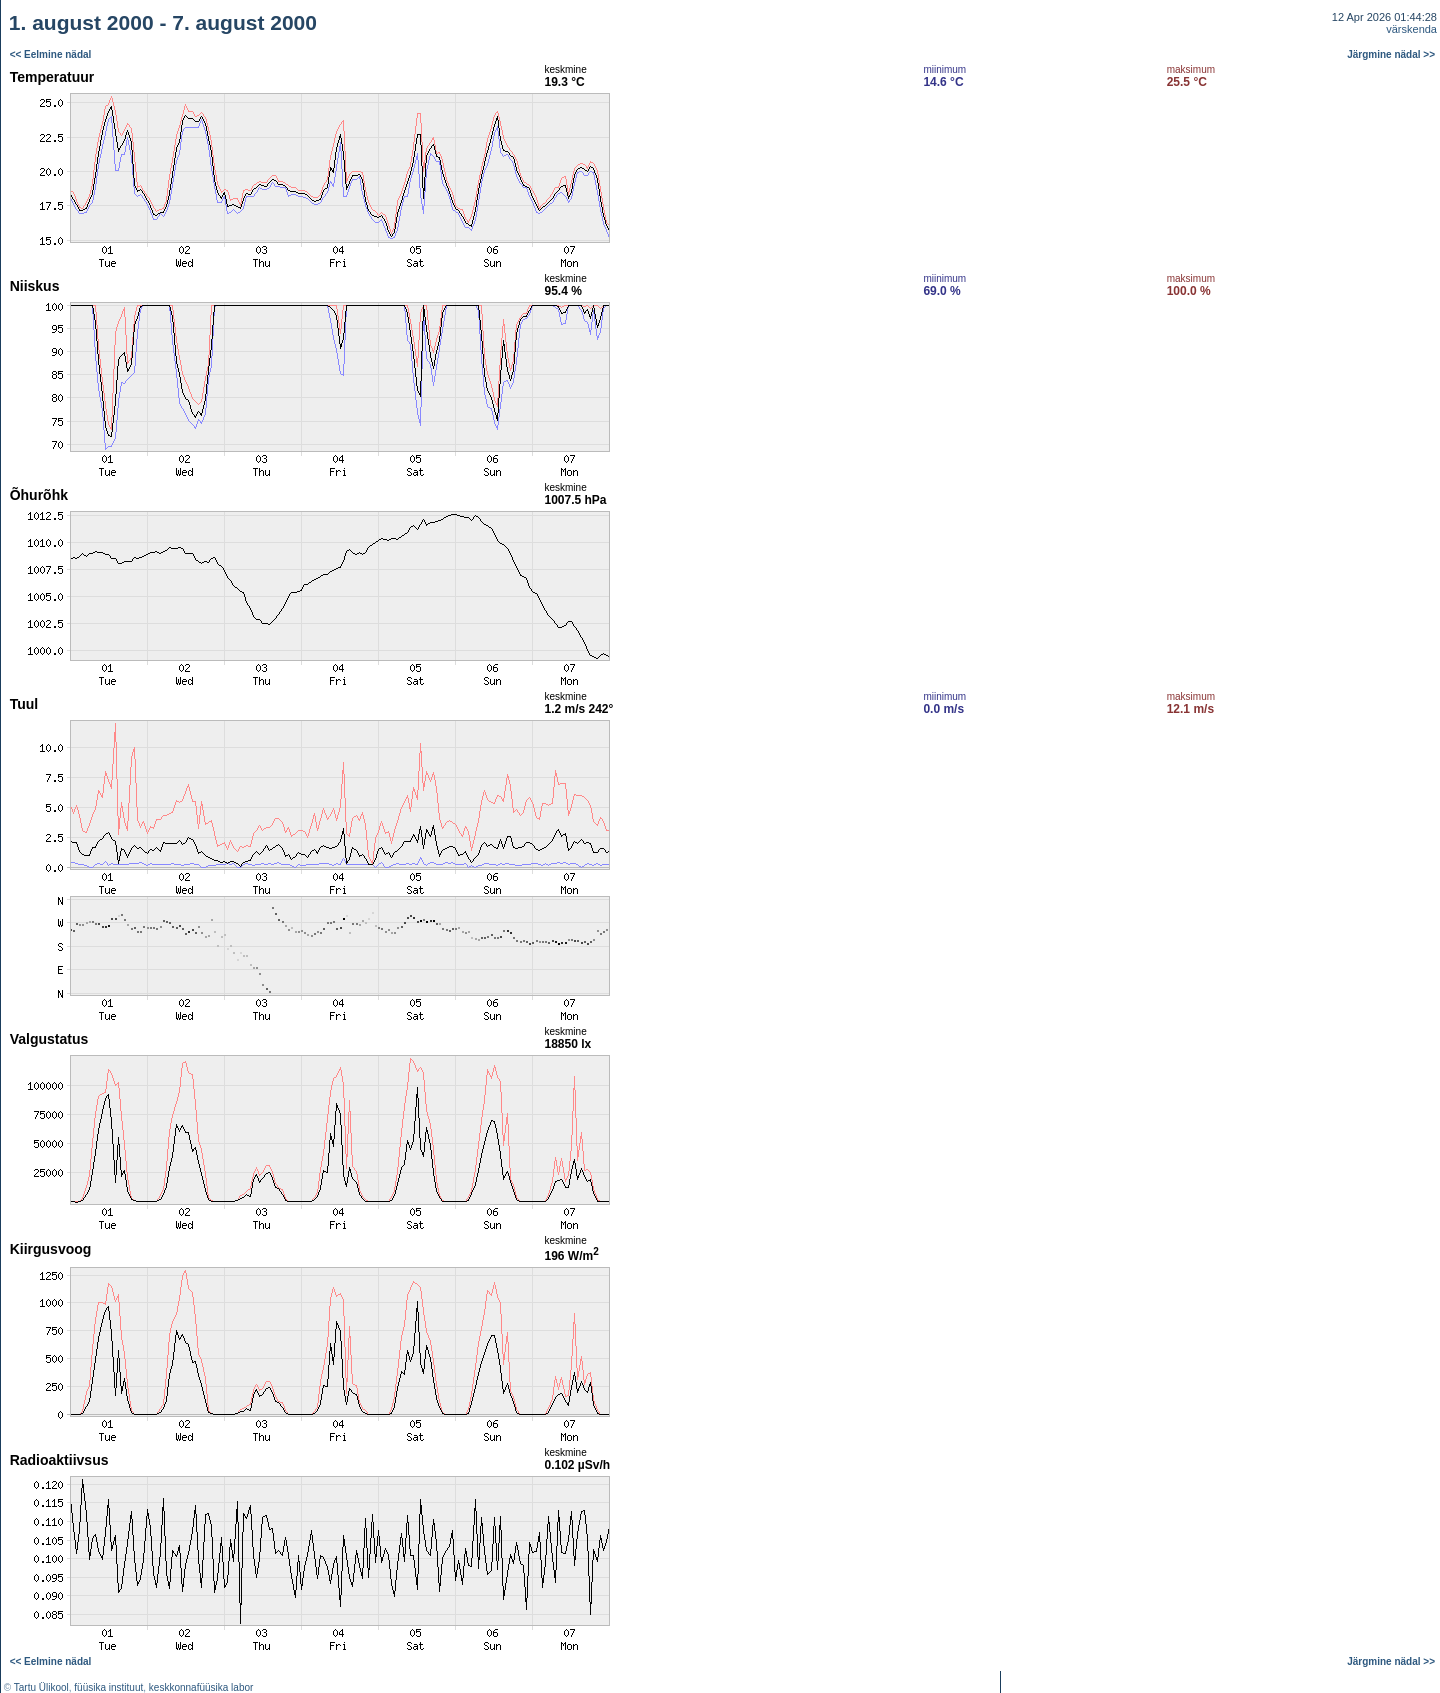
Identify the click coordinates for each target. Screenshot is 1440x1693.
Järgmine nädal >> (1391, 54)
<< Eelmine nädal (51, 54)
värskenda (1411, 29)
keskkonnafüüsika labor (201, 1687)
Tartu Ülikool (41, 1687)
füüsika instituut (108, 1687)
